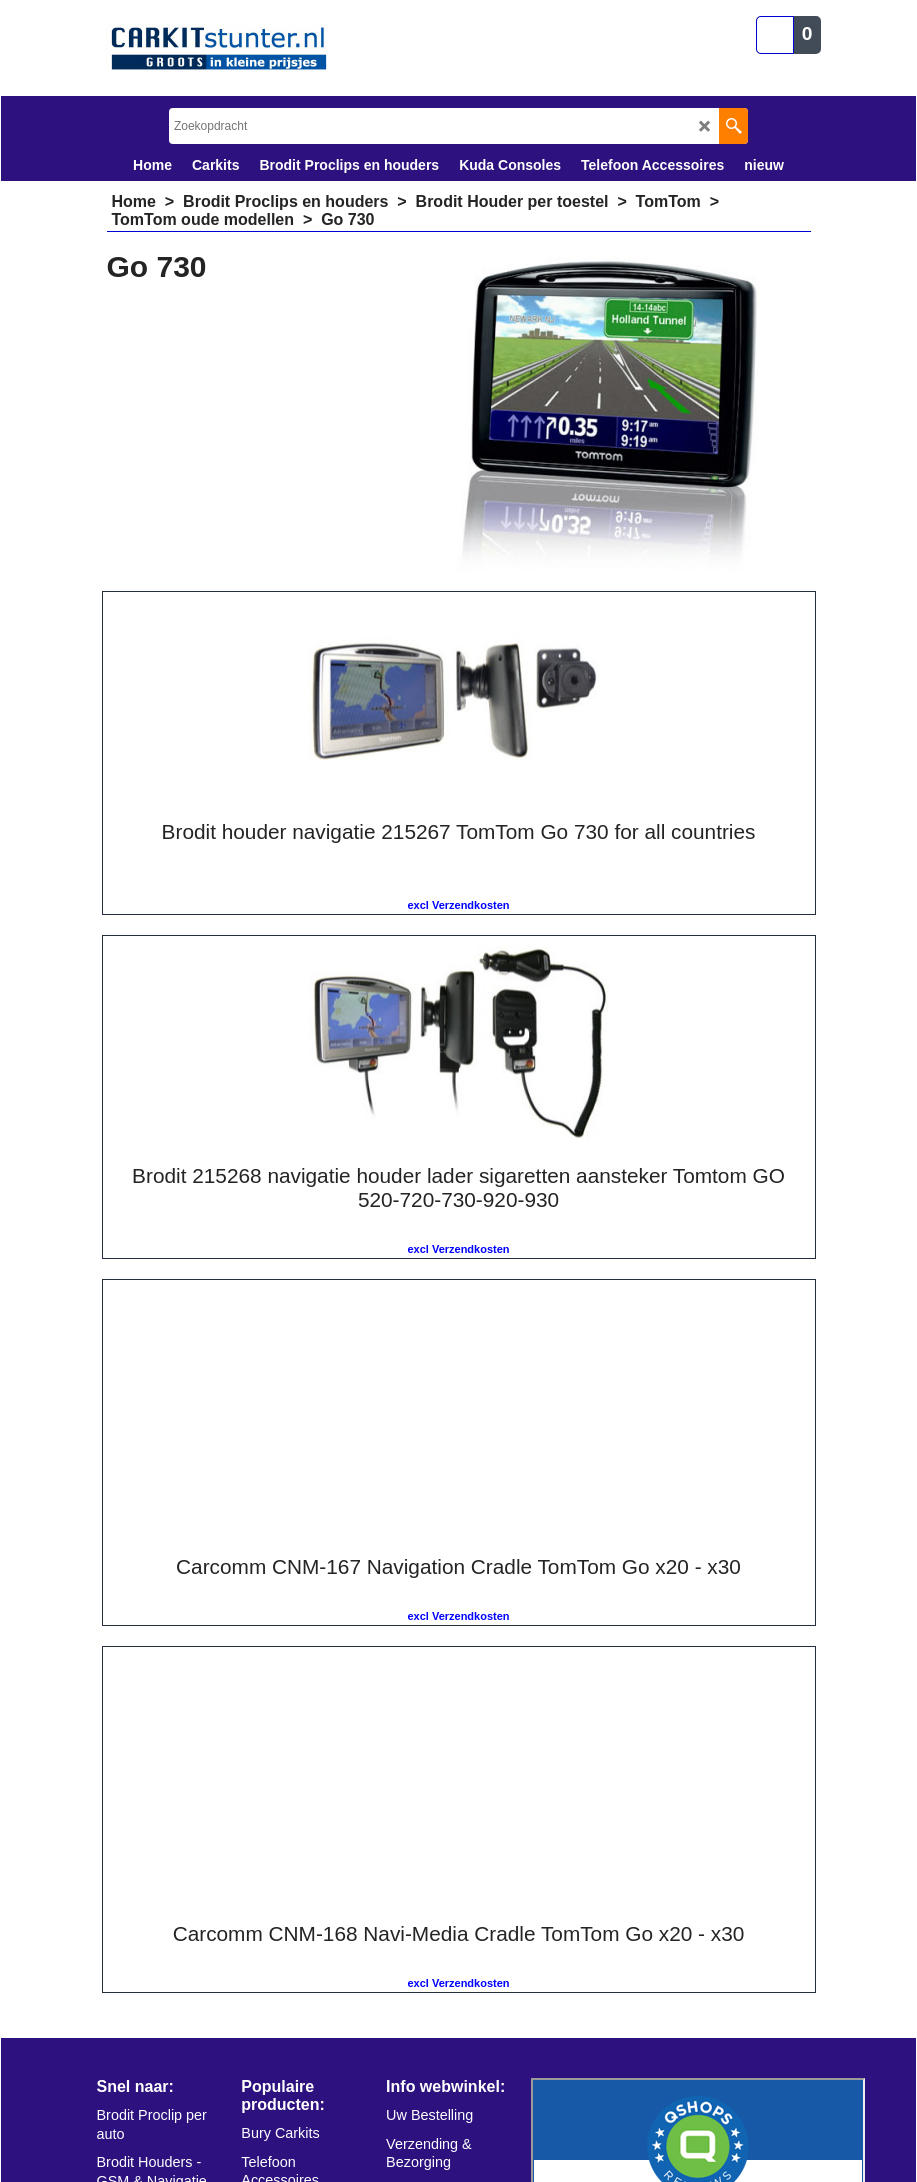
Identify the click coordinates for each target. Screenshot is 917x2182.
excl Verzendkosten (276, 905)
